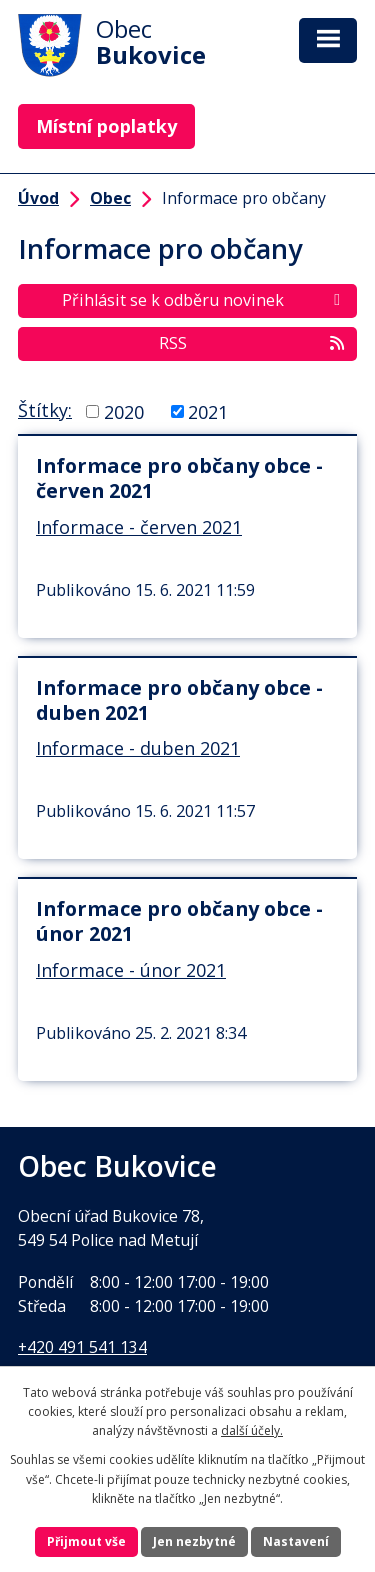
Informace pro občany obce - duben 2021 (179, 700)
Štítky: (45, 410)
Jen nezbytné (194, 1541)
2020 (124, 411)
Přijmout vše (86, 1541)
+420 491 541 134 (82, 1347)
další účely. (252, 1430)
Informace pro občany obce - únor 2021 (179, 921)
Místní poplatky (106, 126)
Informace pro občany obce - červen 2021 (179, 478)
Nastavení (296, 1541)
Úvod (38, 198)
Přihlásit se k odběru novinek (204, 300)
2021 (208, 411)
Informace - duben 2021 (138, 748)
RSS (253, 343)
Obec (110, 198)
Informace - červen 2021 (139, 527)
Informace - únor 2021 (131, 970)
